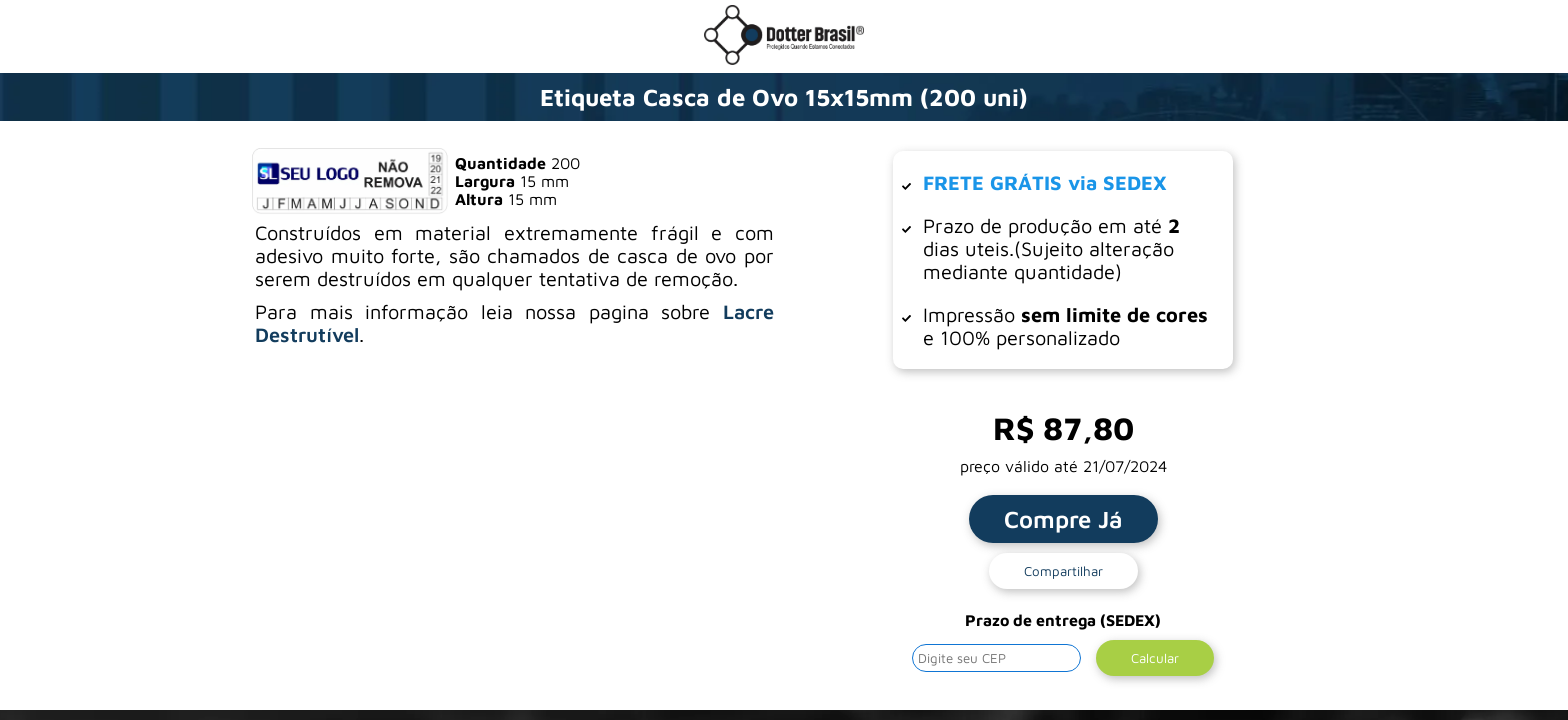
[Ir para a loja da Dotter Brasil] (784, 59)
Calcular (1155, 658)
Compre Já (1063, 519)
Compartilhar (1063, 571)
